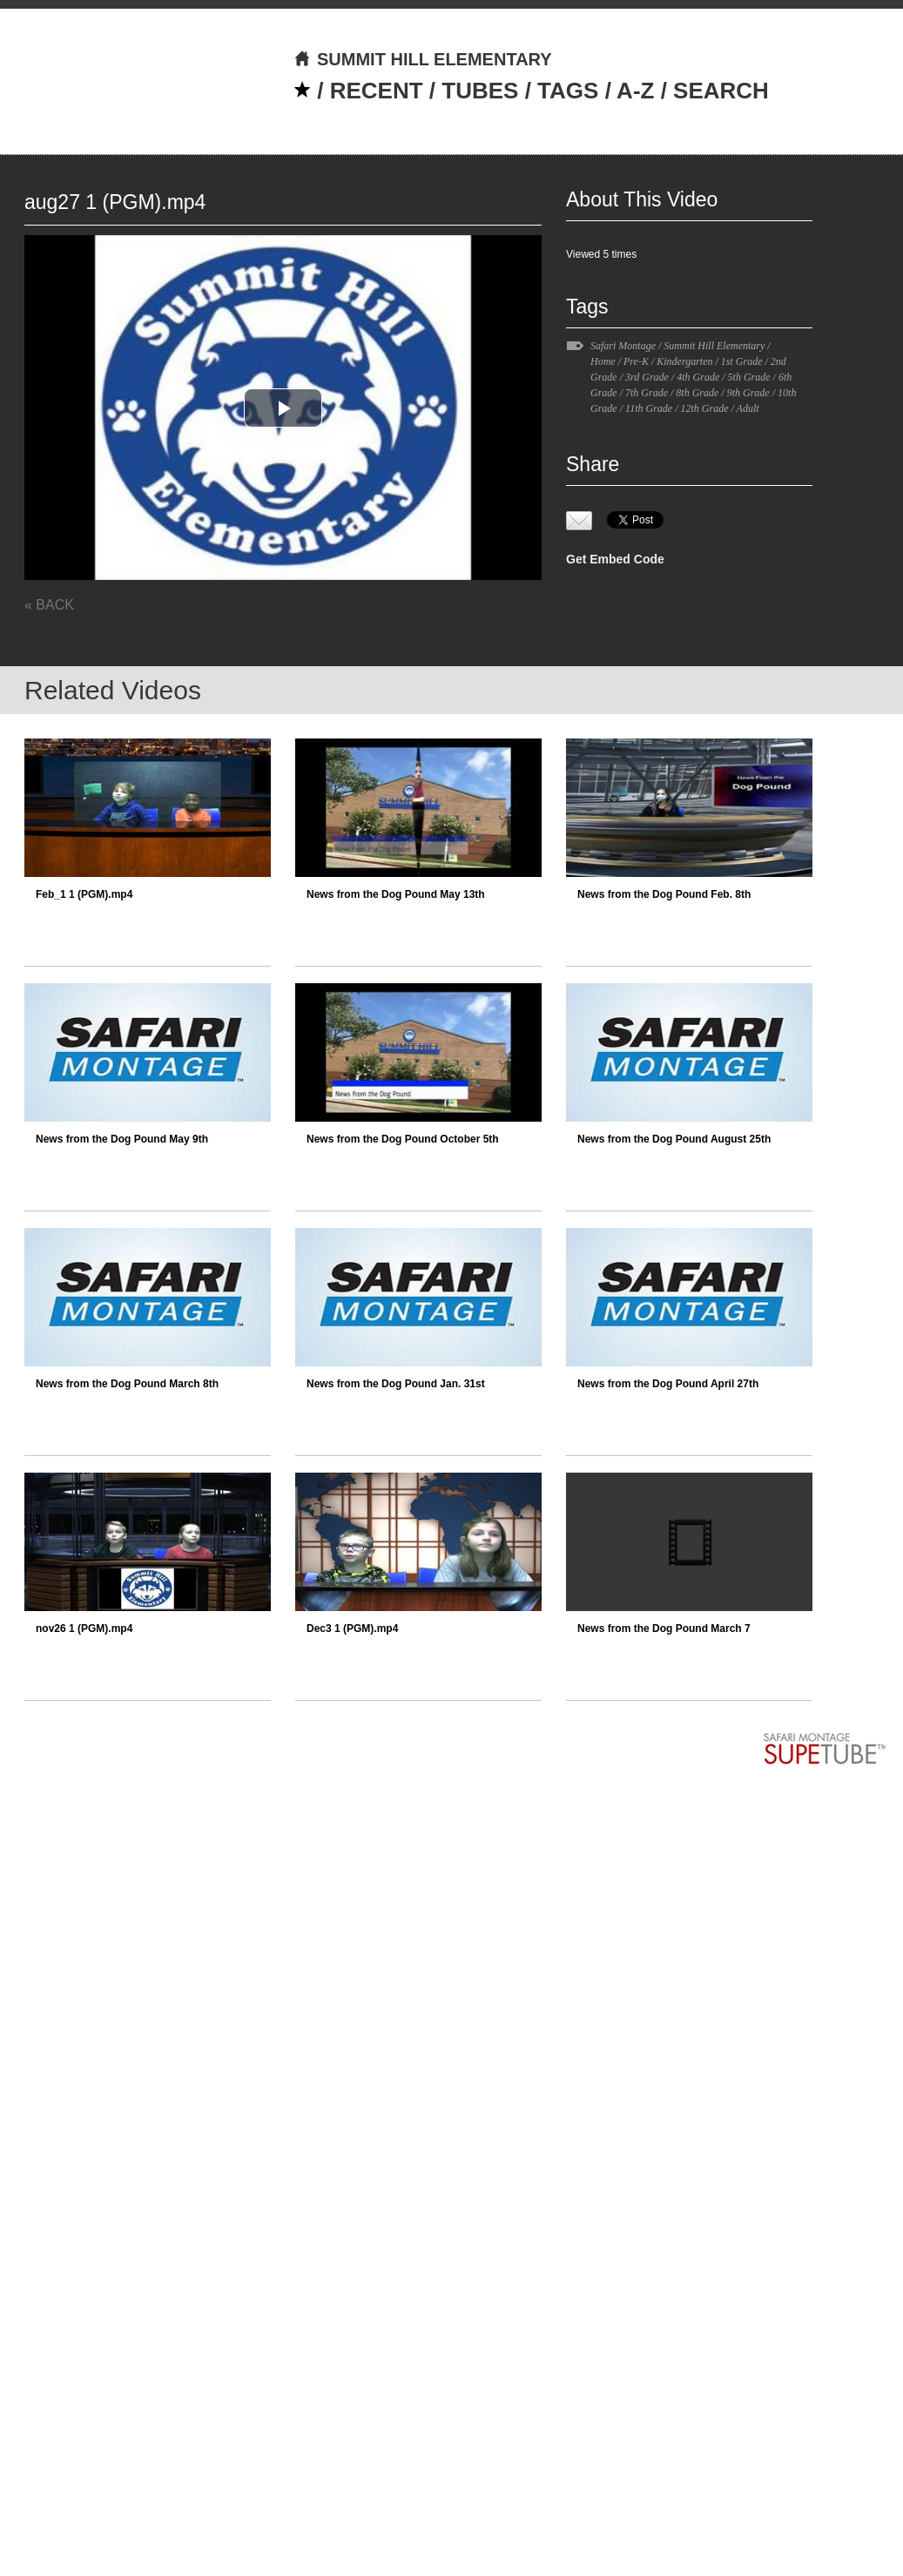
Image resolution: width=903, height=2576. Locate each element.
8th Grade (697, 393)
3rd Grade (647, 377)
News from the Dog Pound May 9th (122, 1139)
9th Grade (748, 393)
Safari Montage (623, 346)
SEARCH (721, 91)
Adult (748, 408)
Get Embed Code (615, 559)
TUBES (479, 91)
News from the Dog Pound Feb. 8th (664, 894)
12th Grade (704, 408)
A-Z (635, 91)
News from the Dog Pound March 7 (664, 1628)
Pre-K (636, 361)
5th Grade (749, 377)
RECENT (376, 91)
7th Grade (646, 393)
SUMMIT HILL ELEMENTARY (422, 59)
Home (603, 361)
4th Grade (698, 377)
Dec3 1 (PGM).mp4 (352, 1628)
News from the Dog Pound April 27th (667, 1384)
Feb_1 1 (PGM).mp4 (84, 894)
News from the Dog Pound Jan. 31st (396, 1384)
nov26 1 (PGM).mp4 (84, 1628)
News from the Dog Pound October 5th (403, 1139)
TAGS (567, 91)
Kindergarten (684, 361)
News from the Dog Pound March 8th (127, 1384)
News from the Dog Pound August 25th (674, 1139)
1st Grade (742, 361)
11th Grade (648, 408)
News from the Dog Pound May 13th (396, 894)
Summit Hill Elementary (714, 346)
